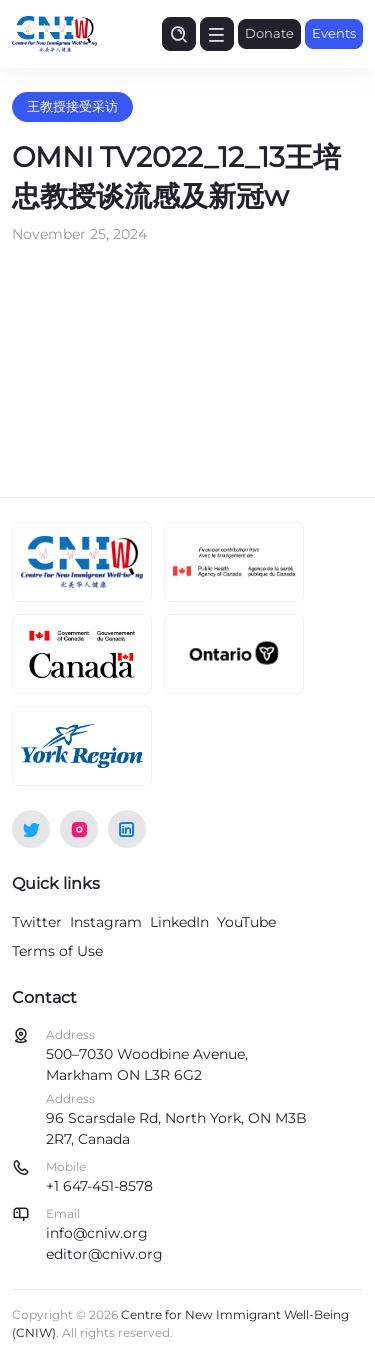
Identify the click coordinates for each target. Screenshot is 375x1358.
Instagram (106, 922)
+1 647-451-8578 (99, 1186)
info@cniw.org (97, 1233)
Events (334, 33)
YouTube (246, 922)
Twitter (37, 922)
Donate (269, 33)
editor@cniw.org (104, 1254)
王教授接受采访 (72, 106)
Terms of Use (57, 951)
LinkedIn (179, 922)
